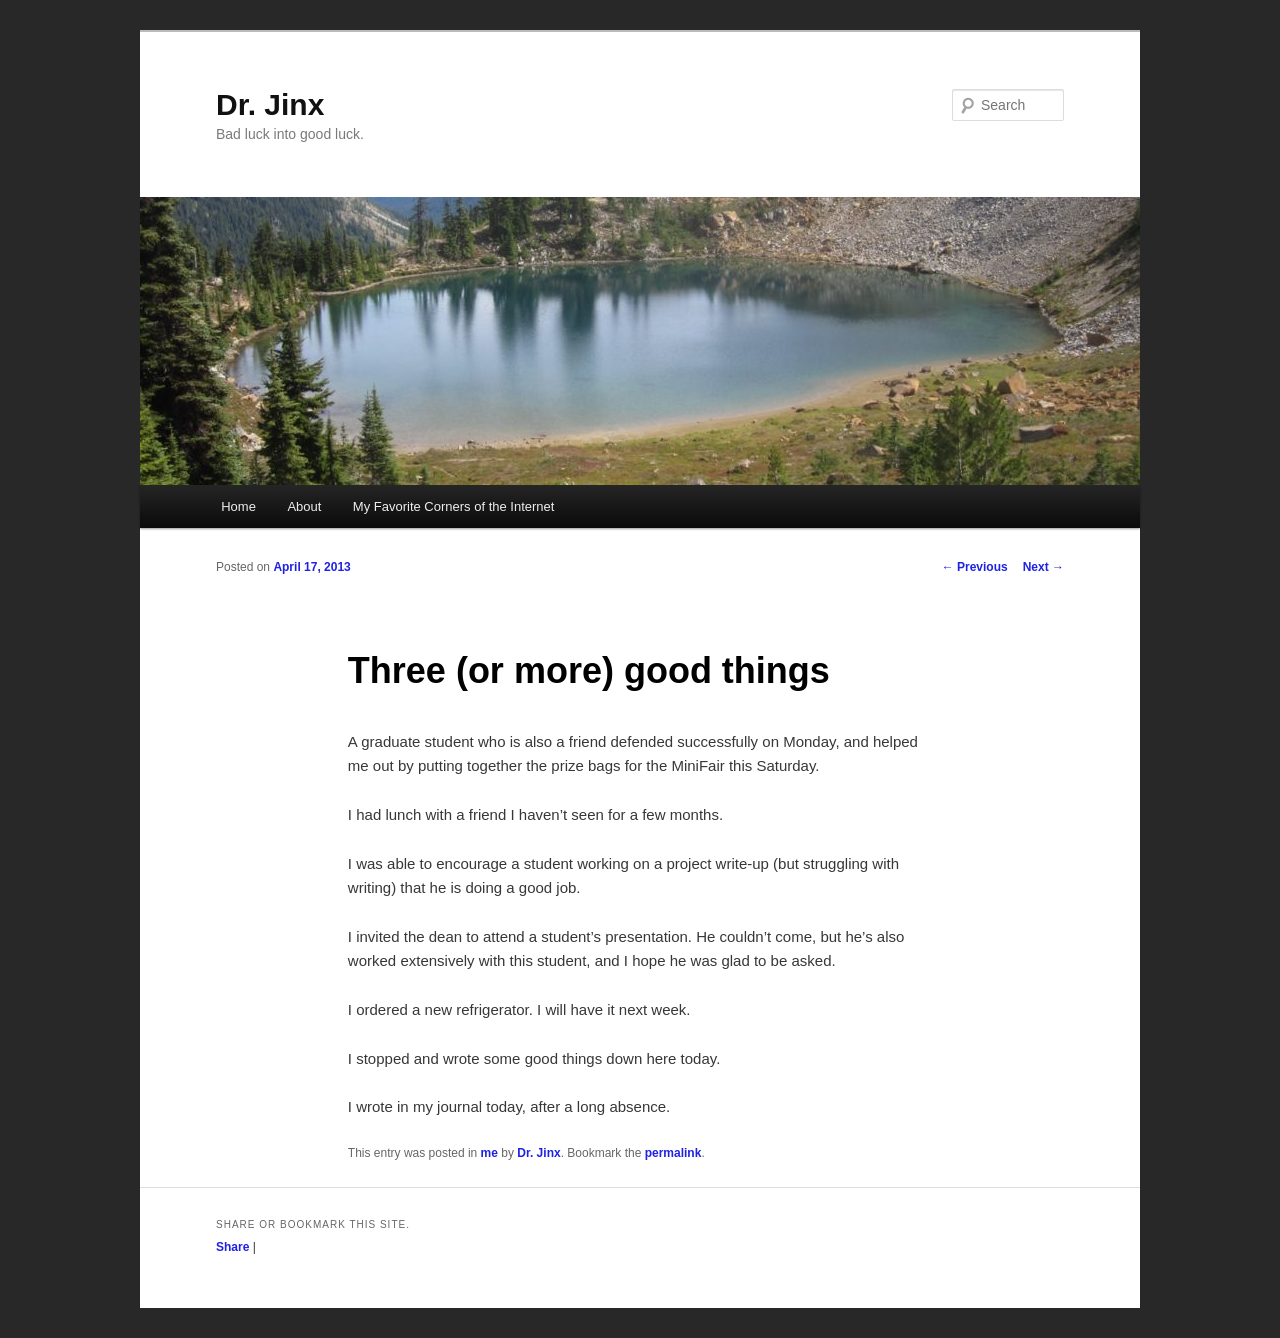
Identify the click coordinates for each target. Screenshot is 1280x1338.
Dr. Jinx (270, 104)
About (304, 506)
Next (1043, 567)
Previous (975, 567)
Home (238, 506)
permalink (673, 1153)
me (489, 1153)
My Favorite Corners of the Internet (454, 506)
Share (232, 1247)
